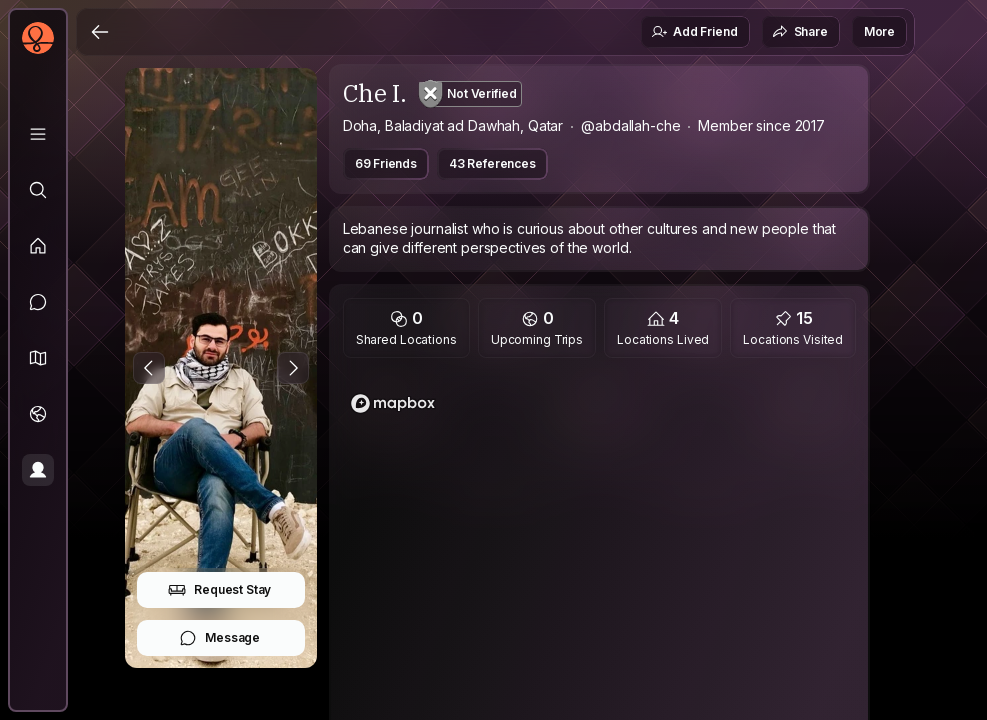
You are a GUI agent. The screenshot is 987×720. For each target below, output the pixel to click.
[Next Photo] (293, 368)
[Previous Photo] (149, 368)
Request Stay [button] (219, 590)
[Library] (38, 134)
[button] (38, 358)
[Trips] (38, 414)
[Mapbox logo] (393, 403)
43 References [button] (492, 163)
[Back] (100, 32)
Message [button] (219, 638)
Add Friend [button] (694, 32)
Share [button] (800, 32)
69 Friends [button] (386, 163)
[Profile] (38, 470)
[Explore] (38, 190)
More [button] (879, 31)
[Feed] (38, 246)
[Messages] (38, 302)
